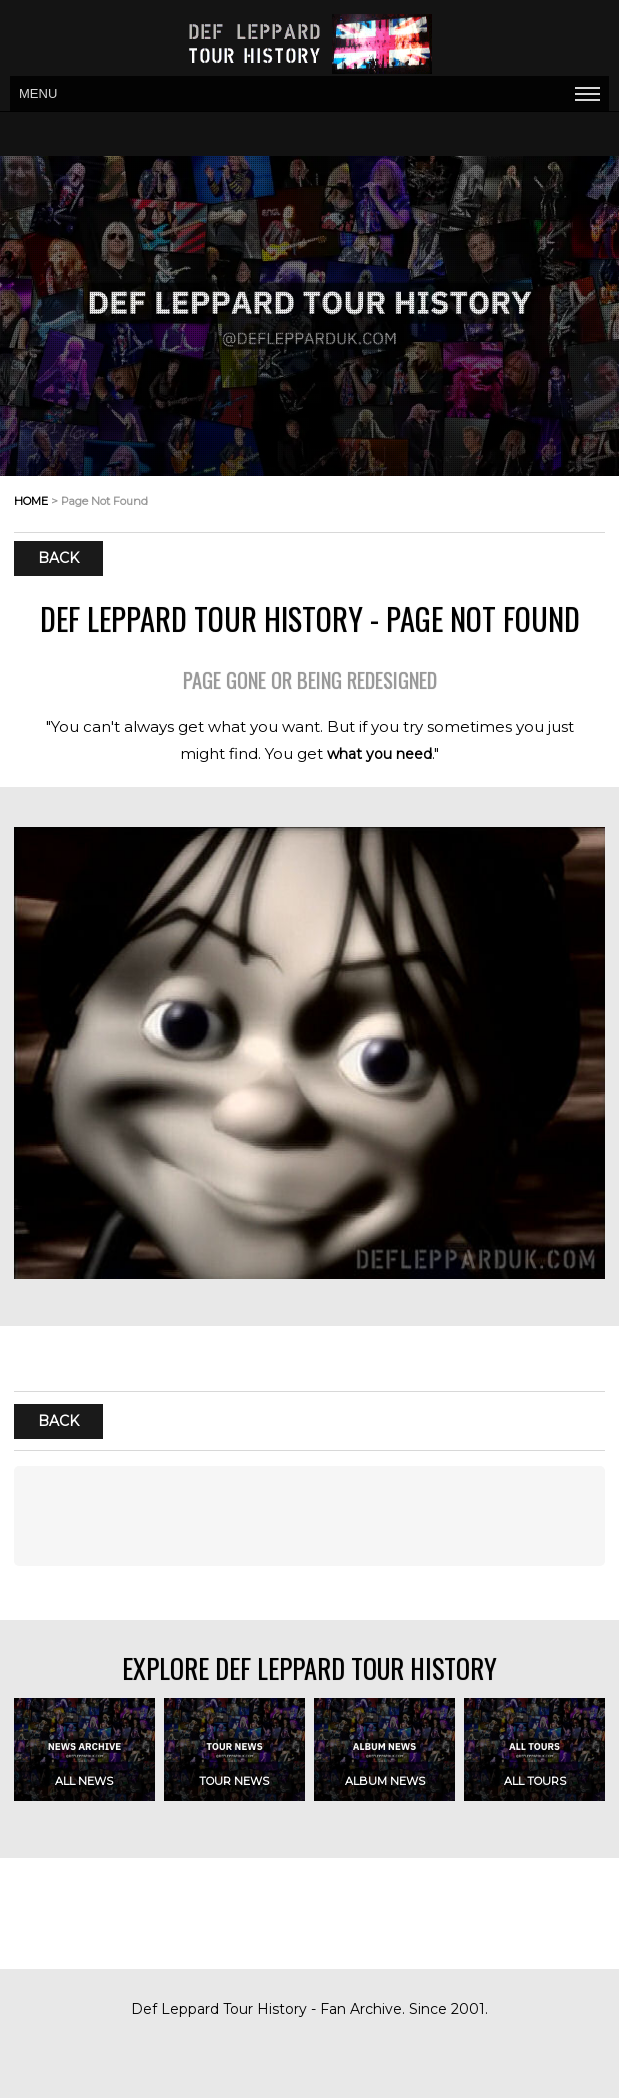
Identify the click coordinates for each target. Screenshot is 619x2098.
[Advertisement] (309, 1516)
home (31, 501)
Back (58, 559)
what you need (379, 754)
